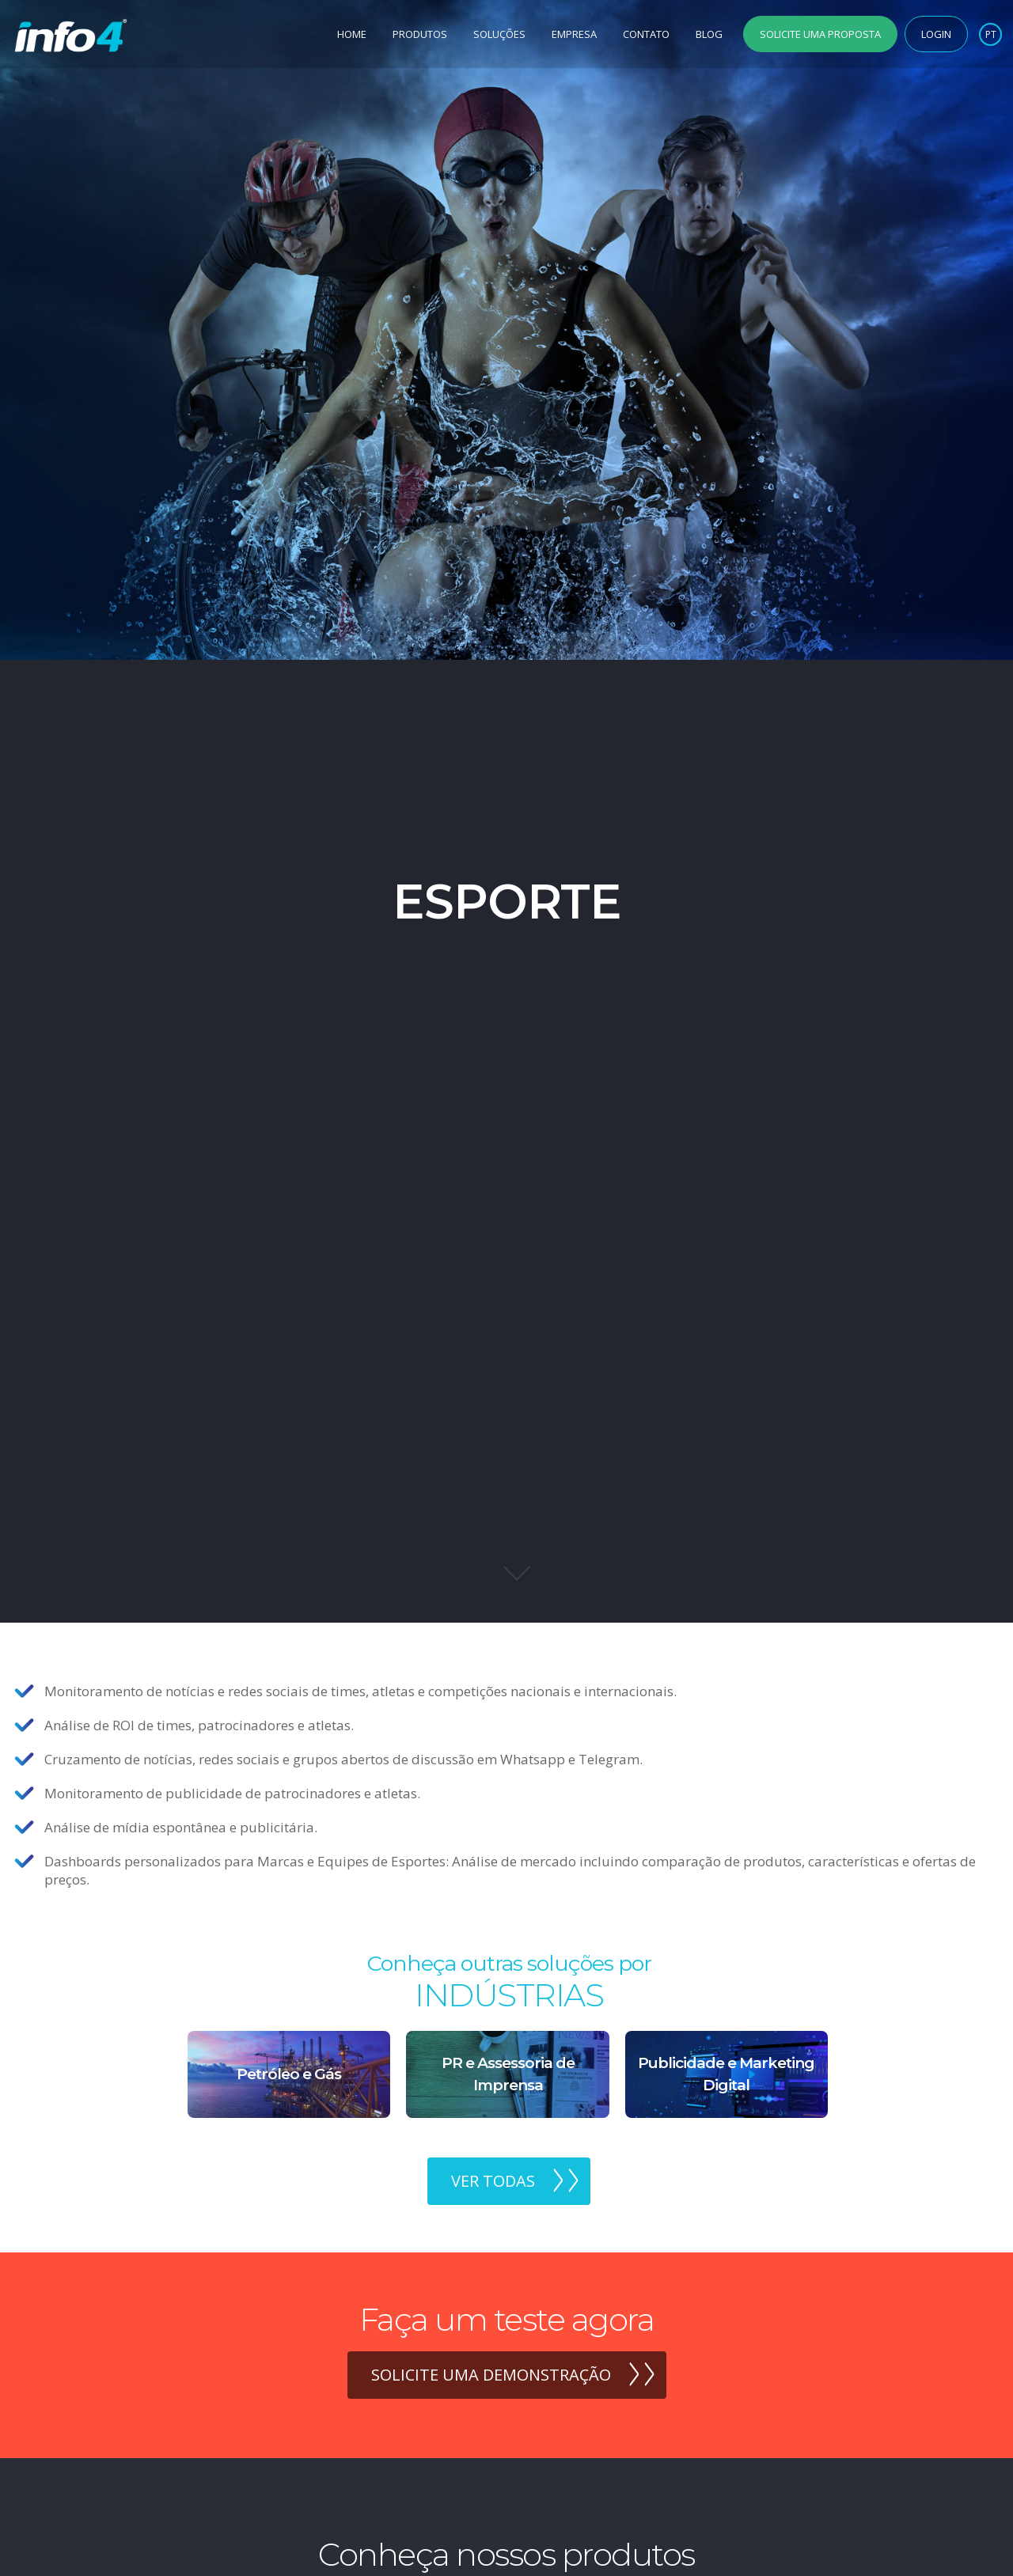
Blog (709, 34)
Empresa (574, 34)
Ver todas (493, 2180)
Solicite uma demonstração (491, 2374)
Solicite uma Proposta (820, 34)
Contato (646, 34)
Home (351, 34)
